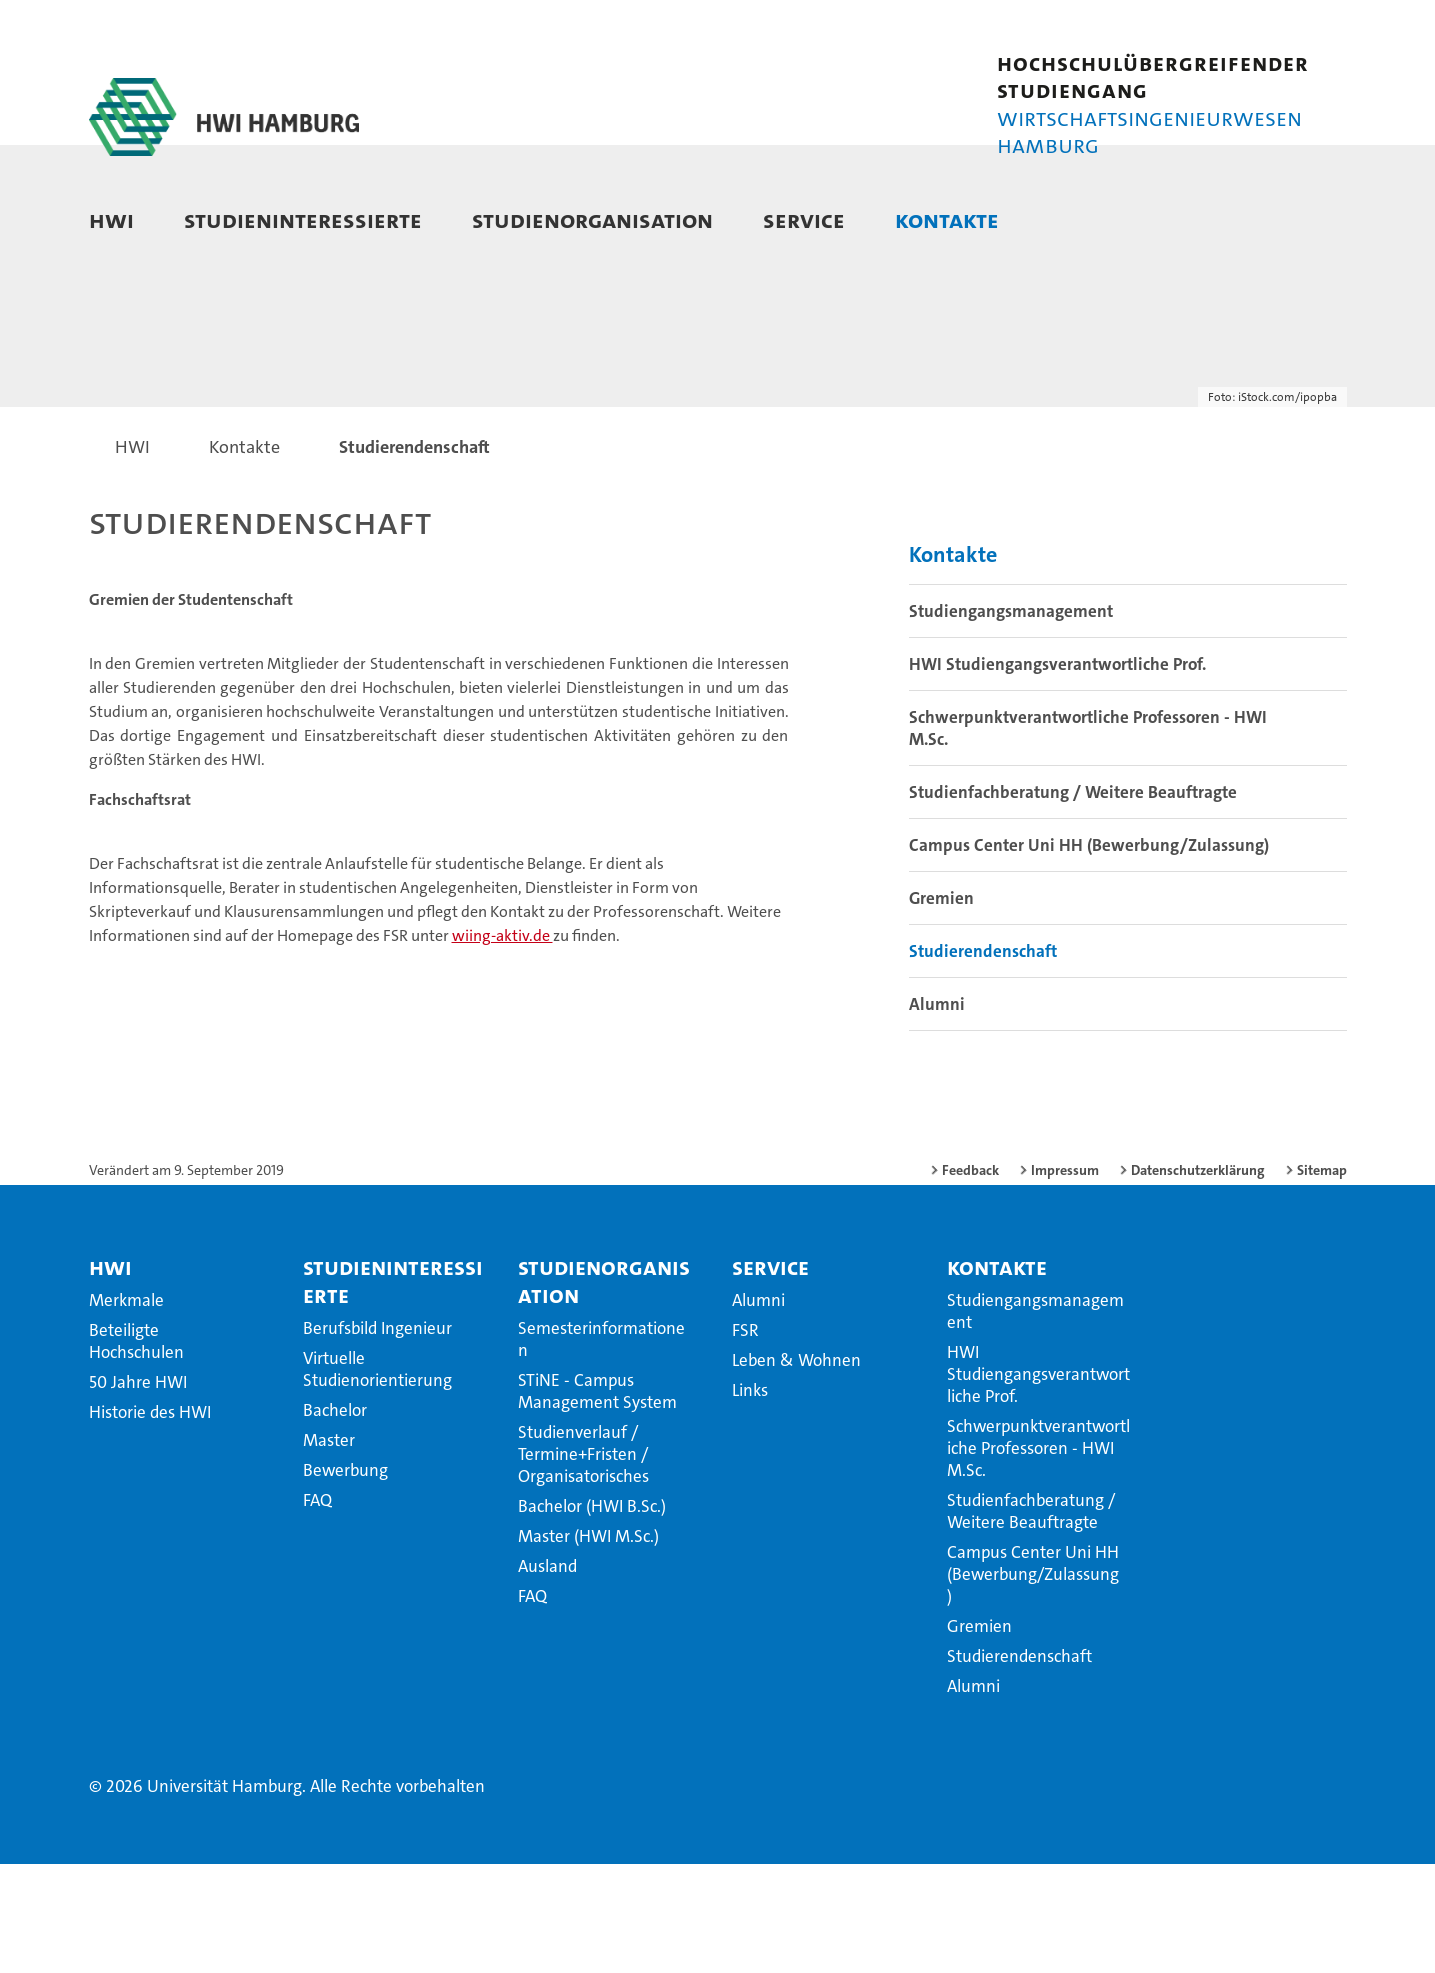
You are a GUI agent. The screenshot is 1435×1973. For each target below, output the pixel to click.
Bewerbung (345, 1579)
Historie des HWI (150, 1521)
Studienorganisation (592, 219)
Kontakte (947, 219)
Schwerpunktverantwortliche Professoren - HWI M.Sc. (1088, 837)
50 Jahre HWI (138, 1491)
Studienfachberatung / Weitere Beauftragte (1073, 901)
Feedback (970, 1279)
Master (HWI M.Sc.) (588, 1645)
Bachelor (335, 1519)
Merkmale (126, 1409)
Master (329, 1549)
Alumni (937, 1113)
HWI (111, 219)
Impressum (1065, 1279)
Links (750, 1499)
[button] (1311, 222)
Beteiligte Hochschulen (136, 1450)
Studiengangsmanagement (1011, 720)
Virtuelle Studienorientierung (377, 1478)
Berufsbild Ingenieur (377, 1437)
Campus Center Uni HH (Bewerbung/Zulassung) (1089, 954)
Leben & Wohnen (796, 1469)
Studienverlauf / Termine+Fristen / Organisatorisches (583, 1563)
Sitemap (1322, 1279)
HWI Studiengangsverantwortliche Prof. (1057, 773)
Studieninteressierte (303, 219)
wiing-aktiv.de (502, 1044)
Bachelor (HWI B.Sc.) (592, 1615)
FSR (745, 1439)
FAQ (317, 1609)
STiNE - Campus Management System (597, 1500)
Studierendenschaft (983, 1060)
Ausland (547, 1675)
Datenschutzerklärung (1198, 1279)
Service (804, 219)
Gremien (941, 1007)
